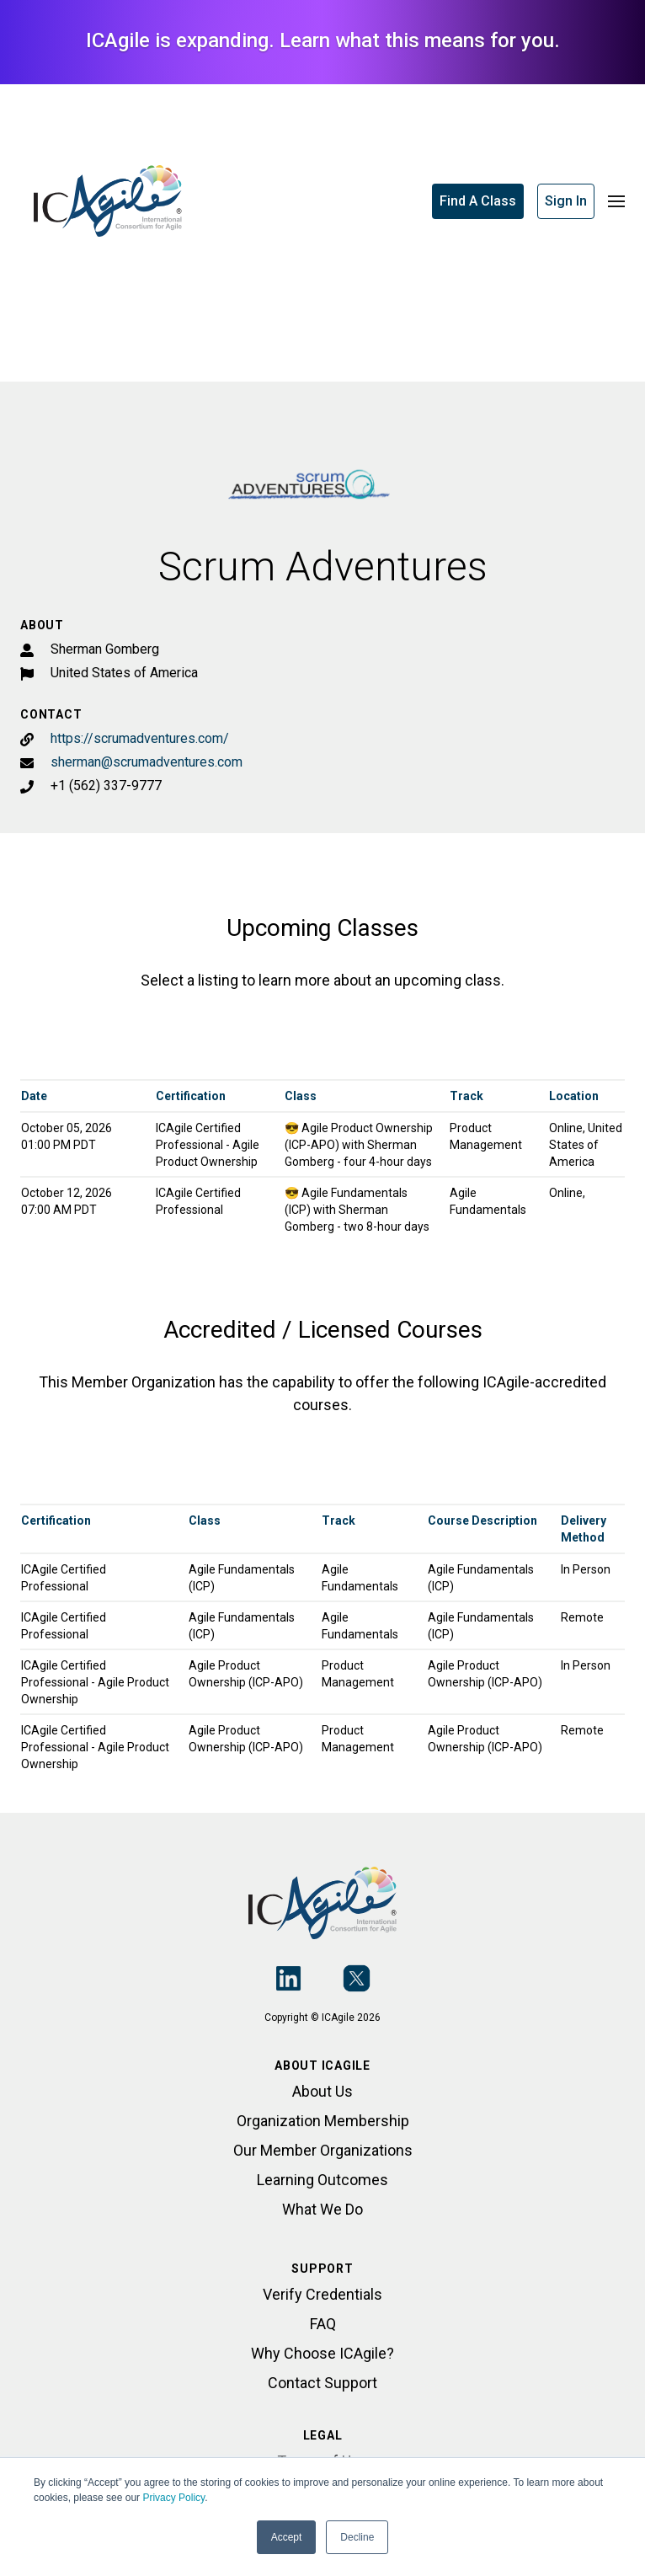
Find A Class (478, 201)
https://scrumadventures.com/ (140, 738)
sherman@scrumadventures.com (147, 762)
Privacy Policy (173, 2498)
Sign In (566, 201)
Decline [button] (357, 2537)
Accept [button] (286, 2537)
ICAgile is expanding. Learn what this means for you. (323, 40)
